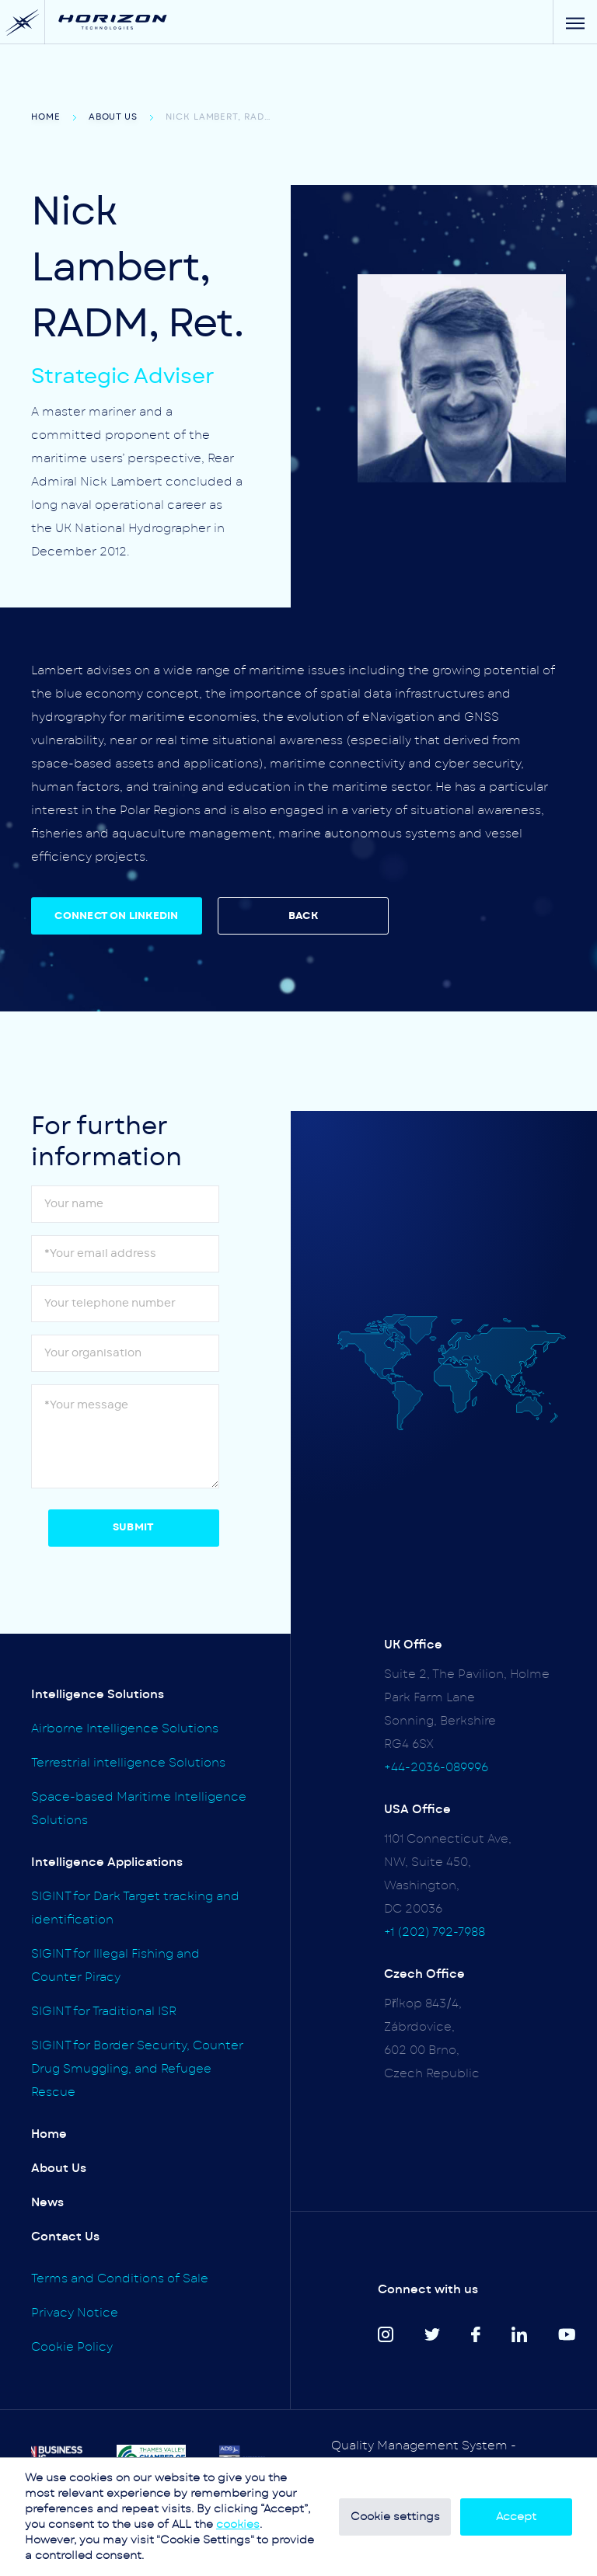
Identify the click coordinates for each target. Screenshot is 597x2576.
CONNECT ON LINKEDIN (116, 916)
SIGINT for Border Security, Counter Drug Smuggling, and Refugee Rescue (137, 2069)
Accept (516, 2517)
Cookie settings (395, 2517)
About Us (113, 117)
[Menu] (575, 22)
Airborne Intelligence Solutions (124, 1729)
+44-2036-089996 (436, 1768)
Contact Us (65, 2237)
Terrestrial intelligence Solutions (128, 1763)
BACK (303, 916)
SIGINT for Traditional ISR (103, 2011)
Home (46, 117)
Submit (133, 1528)
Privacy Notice (74, 2313)
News (47, 2203)
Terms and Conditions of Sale (119, 2279)
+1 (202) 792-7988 (434, 1932)
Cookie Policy (72, 2347)
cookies (238, 2524)
